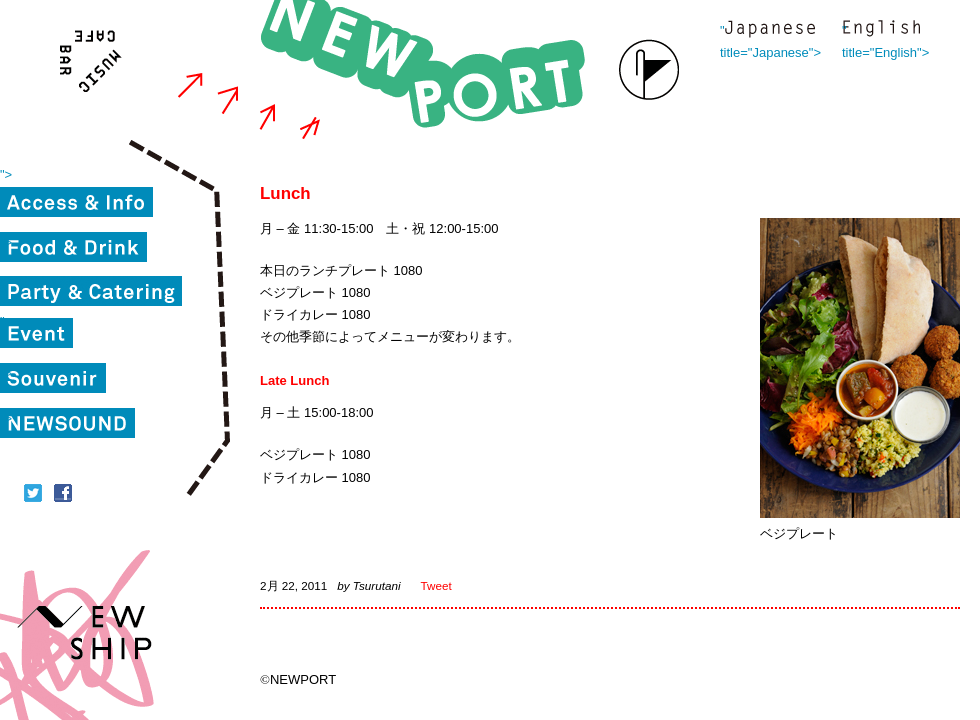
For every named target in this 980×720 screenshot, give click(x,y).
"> (6, 174)
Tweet (436, 585)
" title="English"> (881, 30)
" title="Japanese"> (770, 30)
